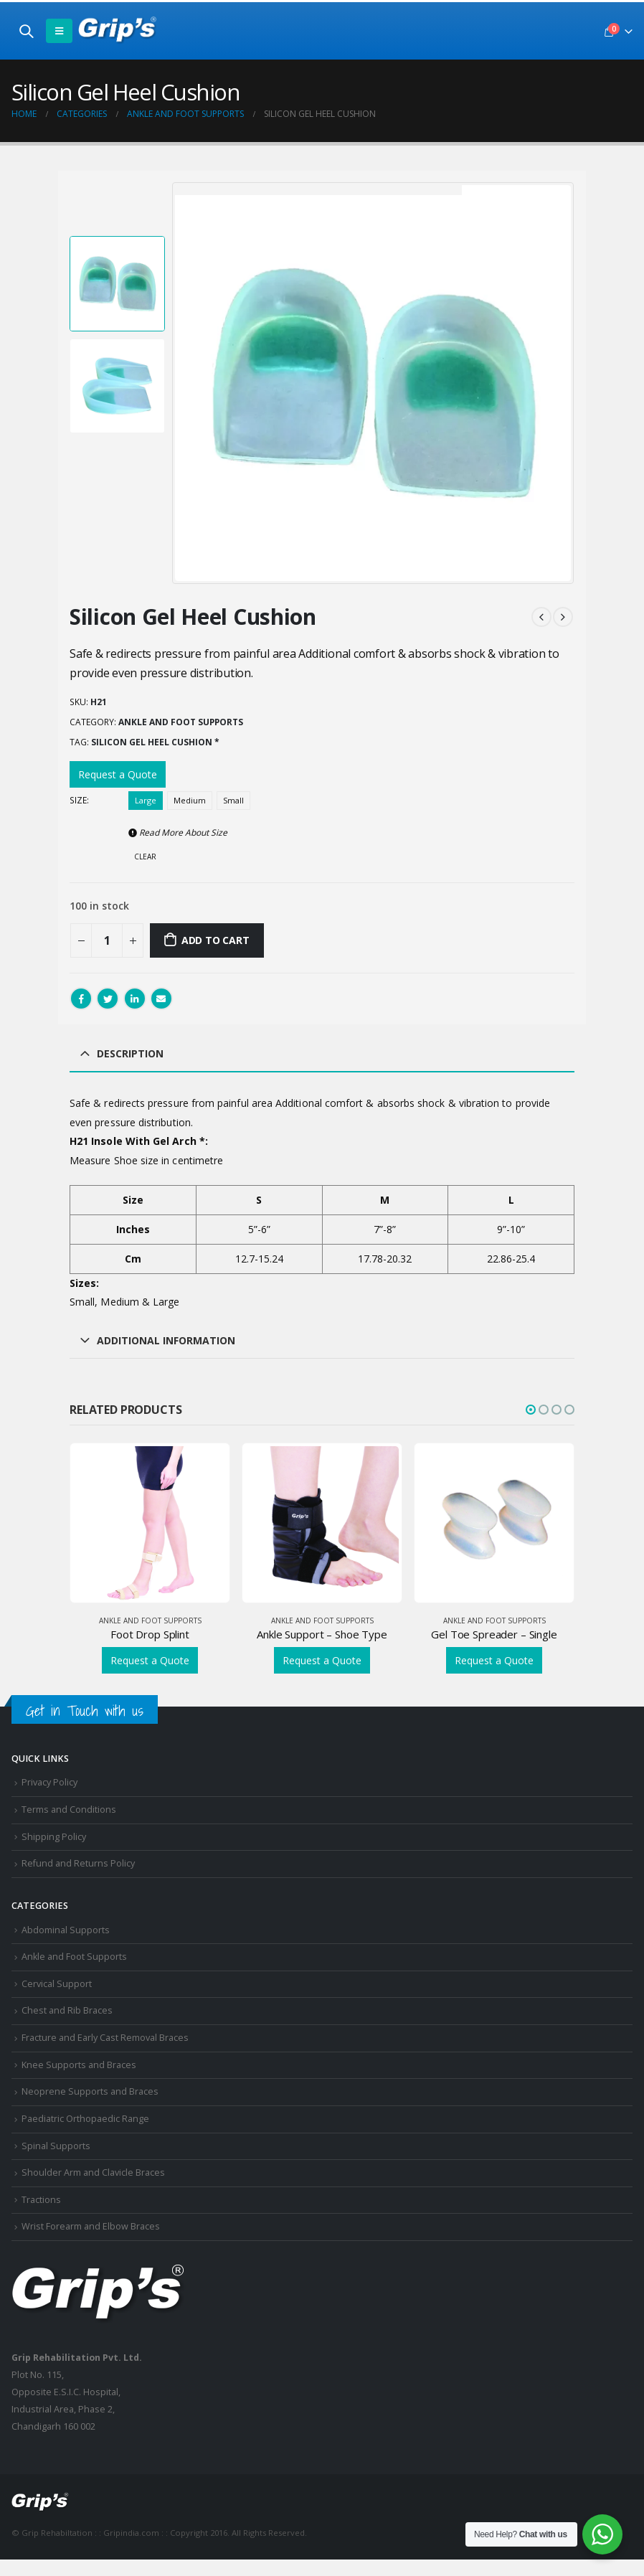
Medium (190, 800)
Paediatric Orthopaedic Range (85, 2119)
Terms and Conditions (69, 1809)
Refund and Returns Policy (78, 1863)
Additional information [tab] (166, 1340)
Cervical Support (57, 1984)
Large (145, 800)
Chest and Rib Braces (67, 2010)
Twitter (107, 998)
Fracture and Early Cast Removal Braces (105, 2038)
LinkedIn (134, 998)
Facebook (81, 998)
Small (233, 800)
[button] (530, 1409)
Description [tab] (130, 1053)
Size (78, 800)
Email (161, 998)
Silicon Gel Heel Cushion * (155, 742)
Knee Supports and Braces (79, 2065)
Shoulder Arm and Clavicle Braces (93, 2172)
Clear (145, 856)
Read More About (177, 832)
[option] (117, 283)
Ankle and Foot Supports (180, 722)
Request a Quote (117, 774)
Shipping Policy (54, 1837)
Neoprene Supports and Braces (90, 2091)
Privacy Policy (49, 1782)
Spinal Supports (56, 2146)
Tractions (41, 2200)
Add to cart (215, 940)
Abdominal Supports (66, 1930)
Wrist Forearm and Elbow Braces (91, 2226)
